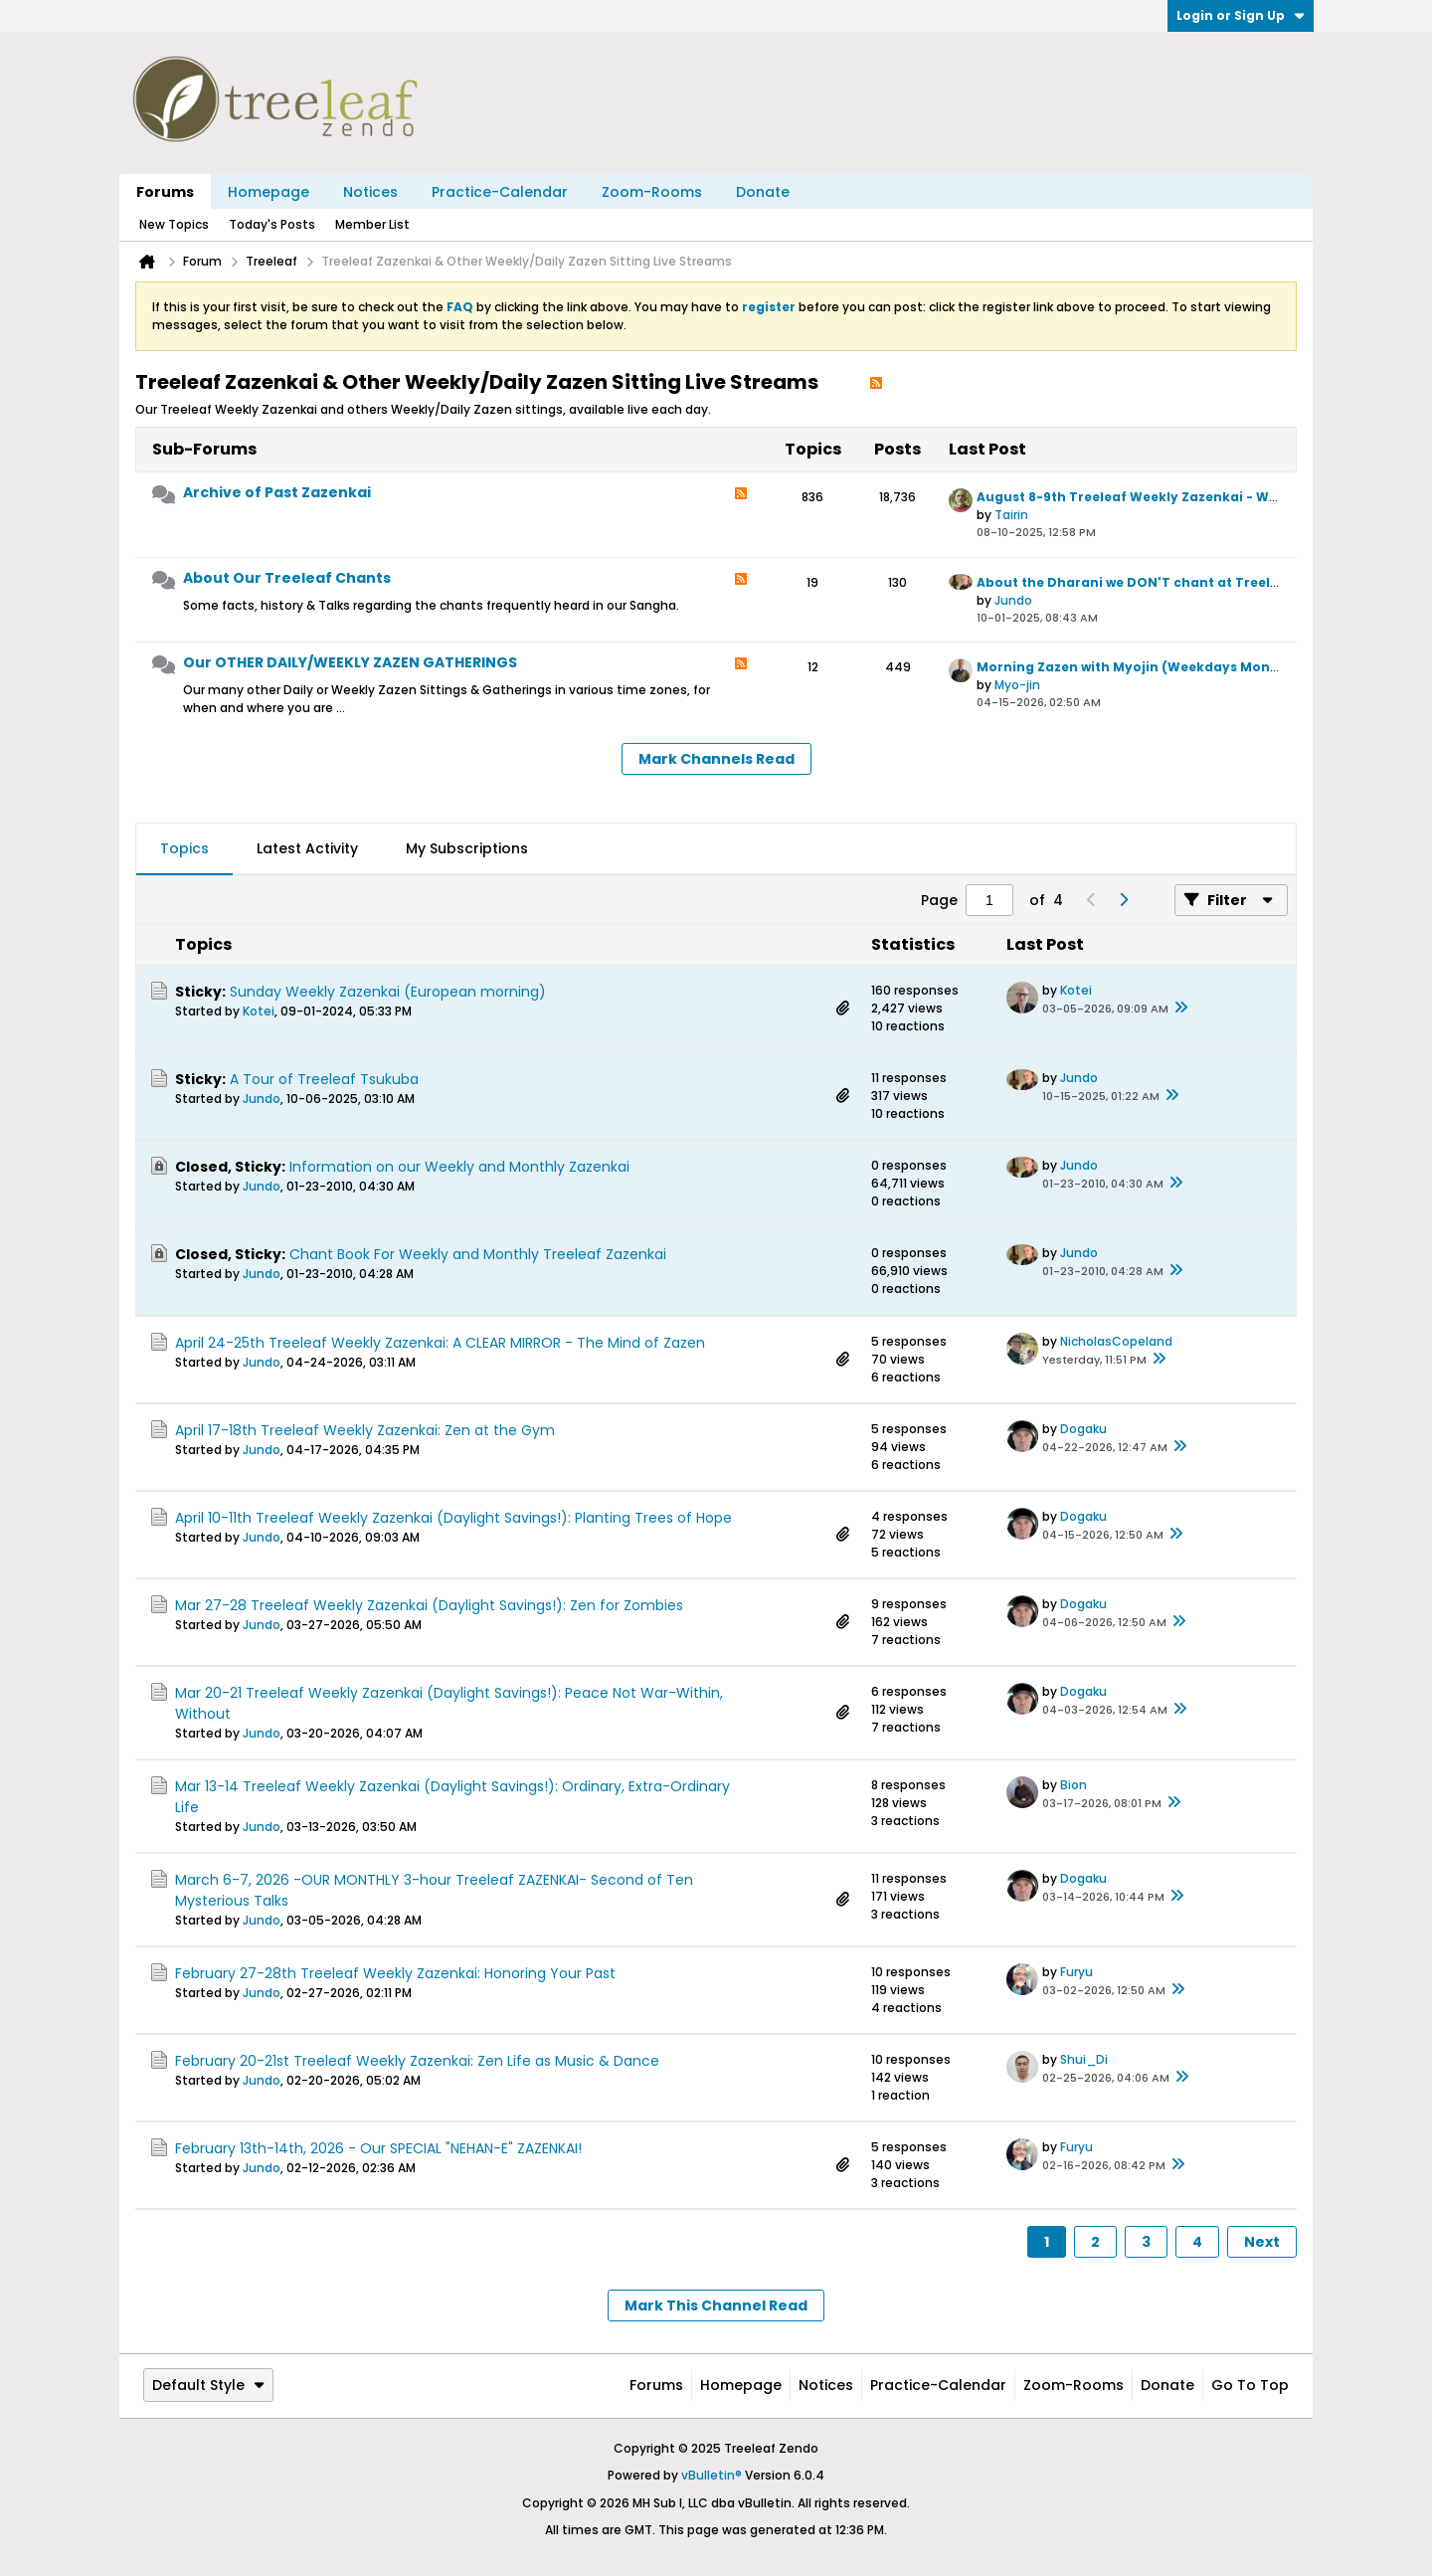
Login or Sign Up (1240, 15)
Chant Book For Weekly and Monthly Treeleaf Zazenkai (477, 1254)
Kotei (258, 1011)
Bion (1073, 1784)
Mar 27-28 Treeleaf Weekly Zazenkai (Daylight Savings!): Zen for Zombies (429, 1605)
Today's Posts (272, 224)
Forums (165, 192)
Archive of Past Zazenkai (277, 492)
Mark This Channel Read (716, 2305)
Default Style (208, 2385)
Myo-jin (1017, 684)
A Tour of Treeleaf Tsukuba (324, 1079)
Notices (370, 192)
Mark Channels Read (716, 759)
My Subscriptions (467, 848)
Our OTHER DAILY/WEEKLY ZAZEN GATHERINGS (350, 662)
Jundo (1013, 600)
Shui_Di (1084, 2059)
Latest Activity (307, 848)
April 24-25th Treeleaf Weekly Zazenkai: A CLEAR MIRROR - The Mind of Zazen (440, 1343)
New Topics (174, 224)
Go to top (1250, 2385)
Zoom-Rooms (652, 192)
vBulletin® (711, 2475)
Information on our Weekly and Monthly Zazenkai (459, 1167)
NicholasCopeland (1116, 1341)
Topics (184, 848)
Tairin (1011, 514)
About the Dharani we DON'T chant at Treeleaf (1135, 582)
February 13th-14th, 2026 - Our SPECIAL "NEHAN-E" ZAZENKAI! (378, 2148)
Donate (763, 192)
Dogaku (1083, 1428)
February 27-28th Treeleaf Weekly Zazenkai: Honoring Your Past (395, 1973)
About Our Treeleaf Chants (287, 578)
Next (1262, 2242)
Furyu (1076, 1971)
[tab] (184, 849)
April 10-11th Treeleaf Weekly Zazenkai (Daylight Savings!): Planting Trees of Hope (453, 1518)
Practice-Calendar (500, 192)
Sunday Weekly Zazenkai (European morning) (388, 992)
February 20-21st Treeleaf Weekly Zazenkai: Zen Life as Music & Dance (417, 2061)
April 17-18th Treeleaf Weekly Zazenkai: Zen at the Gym (365, 1430)
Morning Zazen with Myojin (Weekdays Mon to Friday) (1158, 666)
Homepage (268, 192)
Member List (372, 224)
